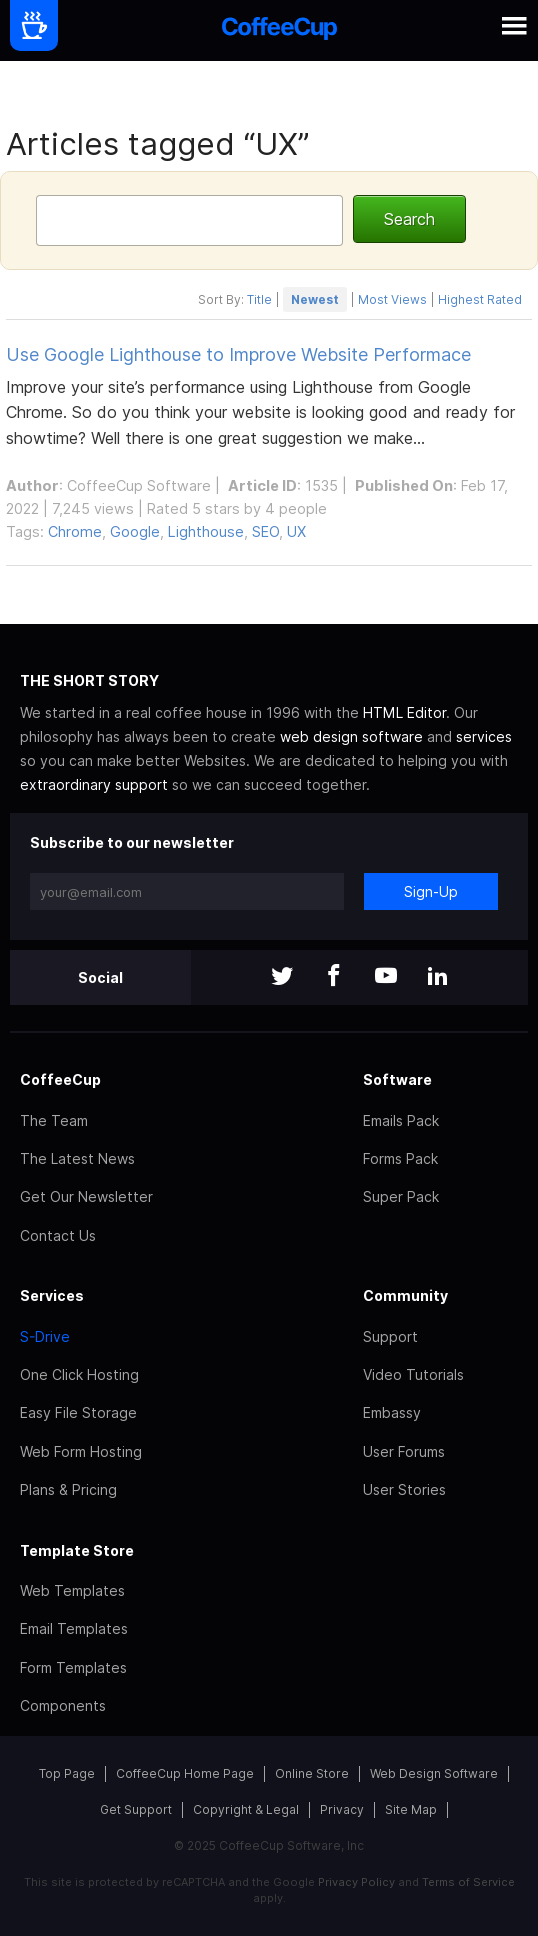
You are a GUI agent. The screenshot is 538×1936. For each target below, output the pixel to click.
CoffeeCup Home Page (185, 1773)
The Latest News (77, 1158)
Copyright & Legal (246, 1809)
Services (52, 1295)
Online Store (312, 1773)
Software (397, 1079)
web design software (351, 736)
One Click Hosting (79, 1374)
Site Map (411, 1809)
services (484, 736)
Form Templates (73, 1667)
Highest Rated (480, 299)
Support (390, 1336)
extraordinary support (94, 784)
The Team (54, 1120)
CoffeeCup (60, 1079)
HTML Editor (404, 712)
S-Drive (45, 1336)
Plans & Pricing (68, 1489)
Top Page (67, 1773)
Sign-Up (431, 891)
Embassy (392, 1412)
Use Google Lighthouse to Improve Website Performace (238, 354)
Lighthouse (206, 531)
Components (63, 1705)
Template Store (77, 1550)
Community (405, 1295)
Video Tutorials (413, 1374)
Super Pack (401, 1196)
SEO (265, 531)
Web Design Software (434, 1773)
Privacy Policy (356, 1882)
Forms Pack (400, 1158)
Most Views (392, 299)
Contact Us (58, 1235)
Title (259, 299)
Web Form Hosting (81, 1451)
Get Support (136, 1809)
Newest (315, 299)
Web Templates (72, 1590)
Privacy (342, 1809)
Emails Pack (401, 1120)
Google (135, 531)
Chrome (75, 531)
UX (296, 531)
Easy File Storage (78, 1412)
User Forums (404, 1451)
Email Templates (74, 1628)
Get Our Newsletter (86, 1196)
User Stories (404, 1489)
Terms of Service (468, 1882)
